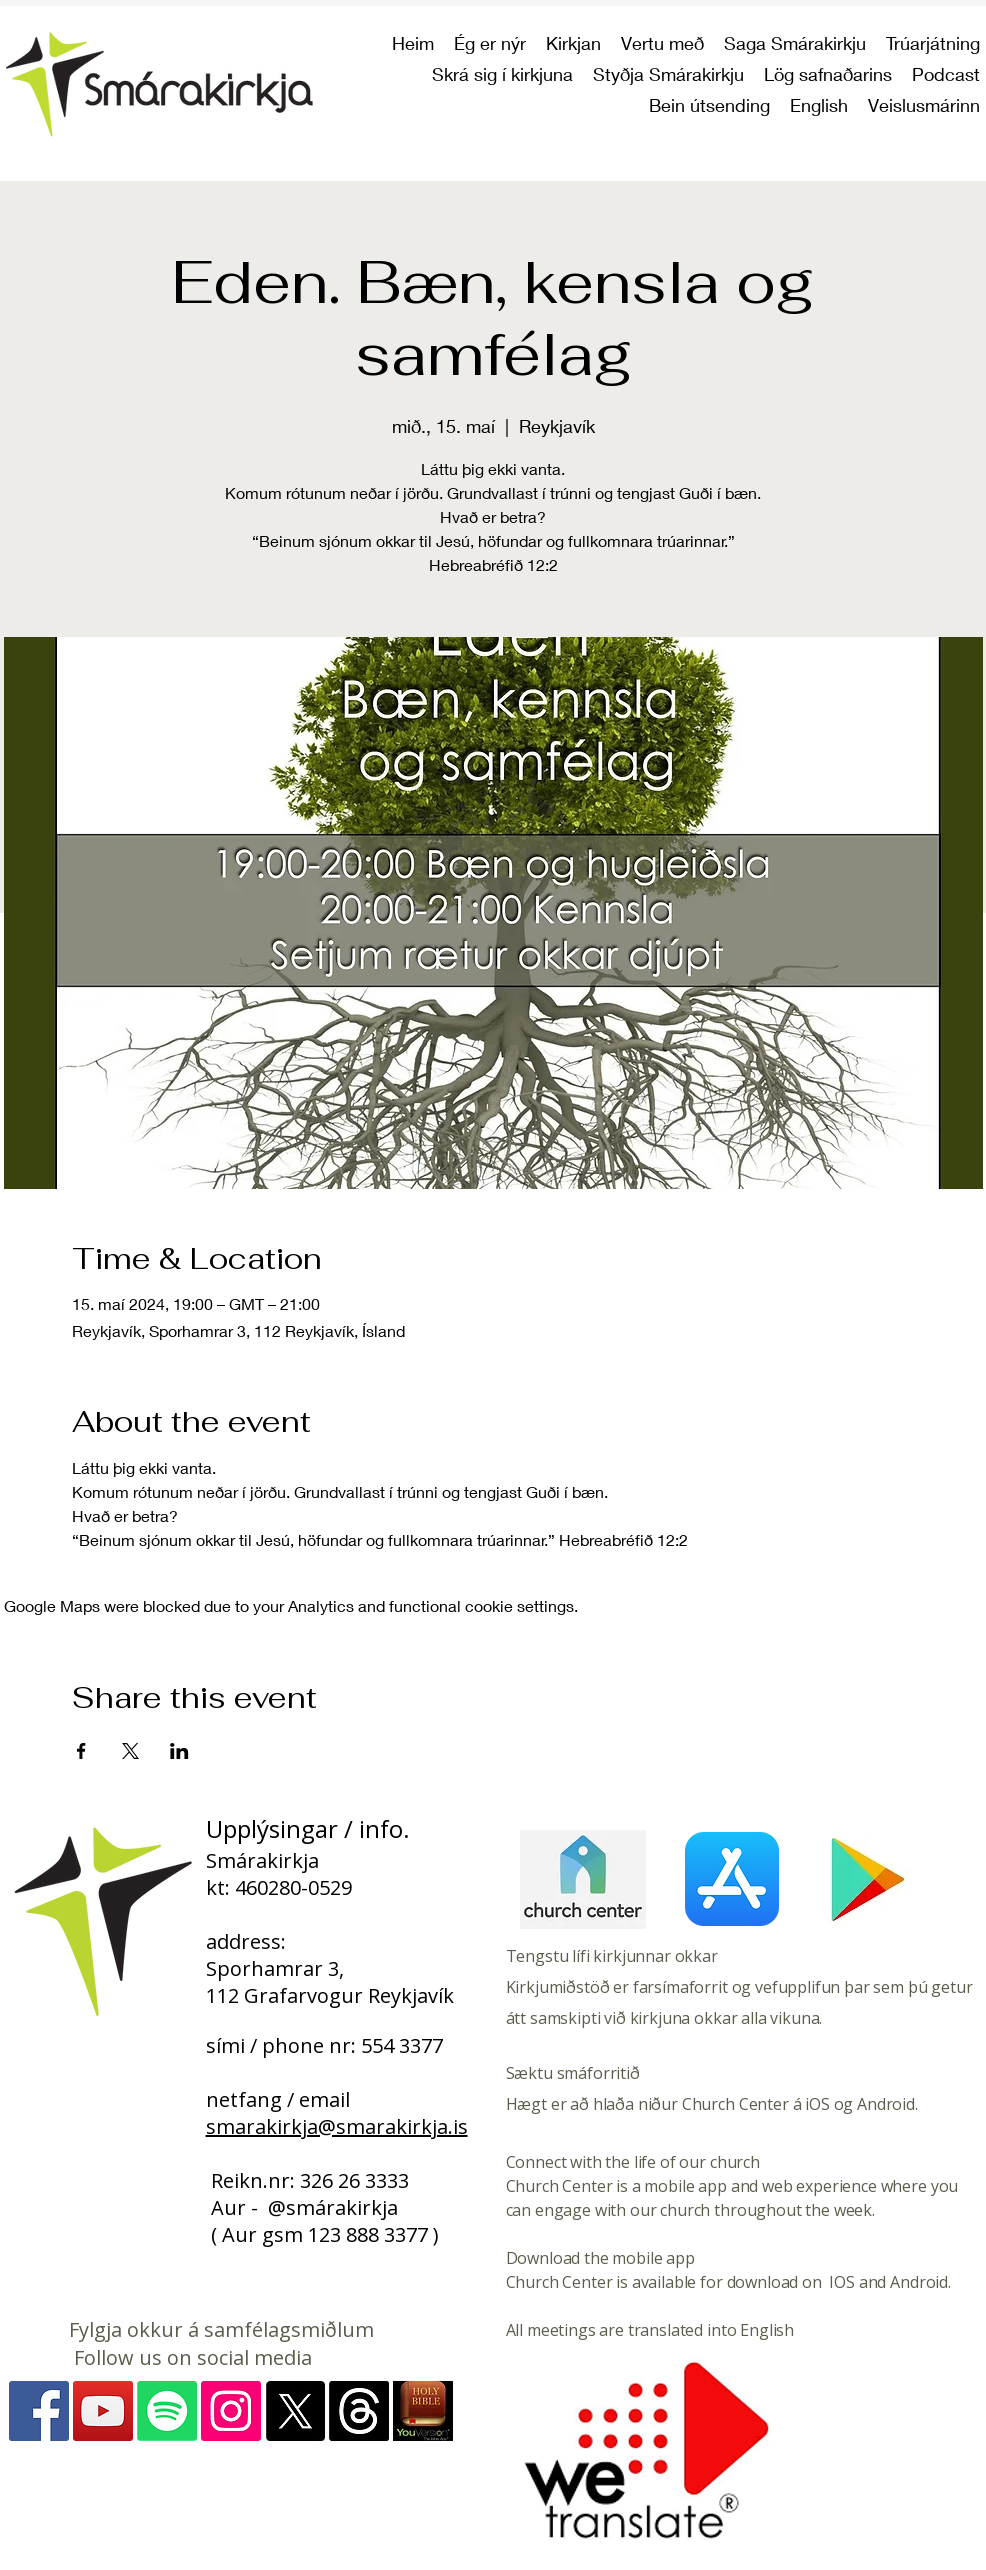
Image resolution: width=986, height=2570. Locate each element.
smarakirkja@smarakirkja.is (337, 2126)
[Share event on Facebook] (81, 1751)
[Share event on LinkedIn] (179, 1751)
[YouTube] (103, 2411)
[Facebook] (39, 2411)
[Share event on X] (130, 1751)
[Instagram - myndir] (231, 2411)
